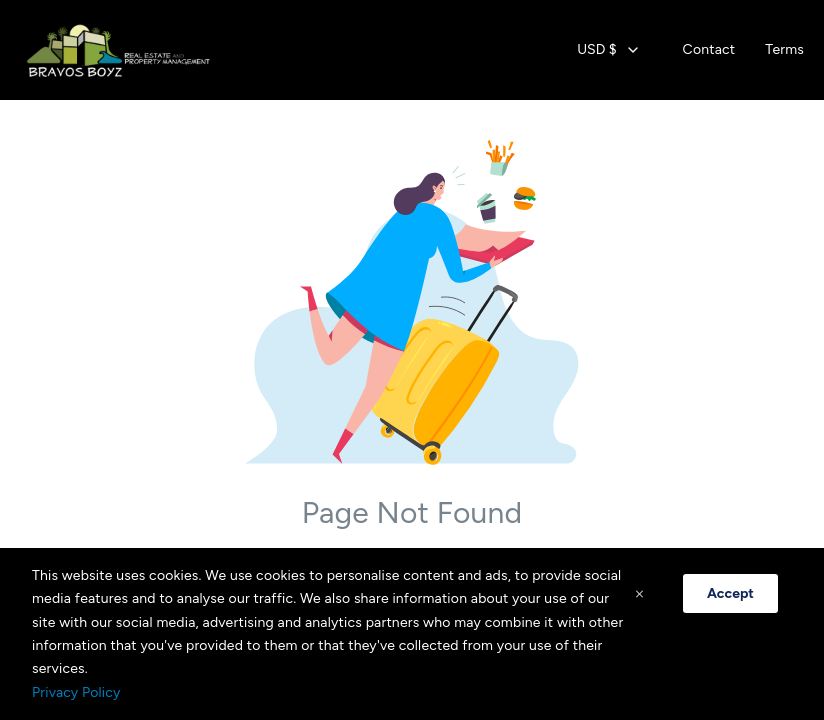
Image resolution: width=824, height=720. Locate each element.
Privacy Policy (76, 692)
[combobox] (608, 50)
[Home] (124, 50)
